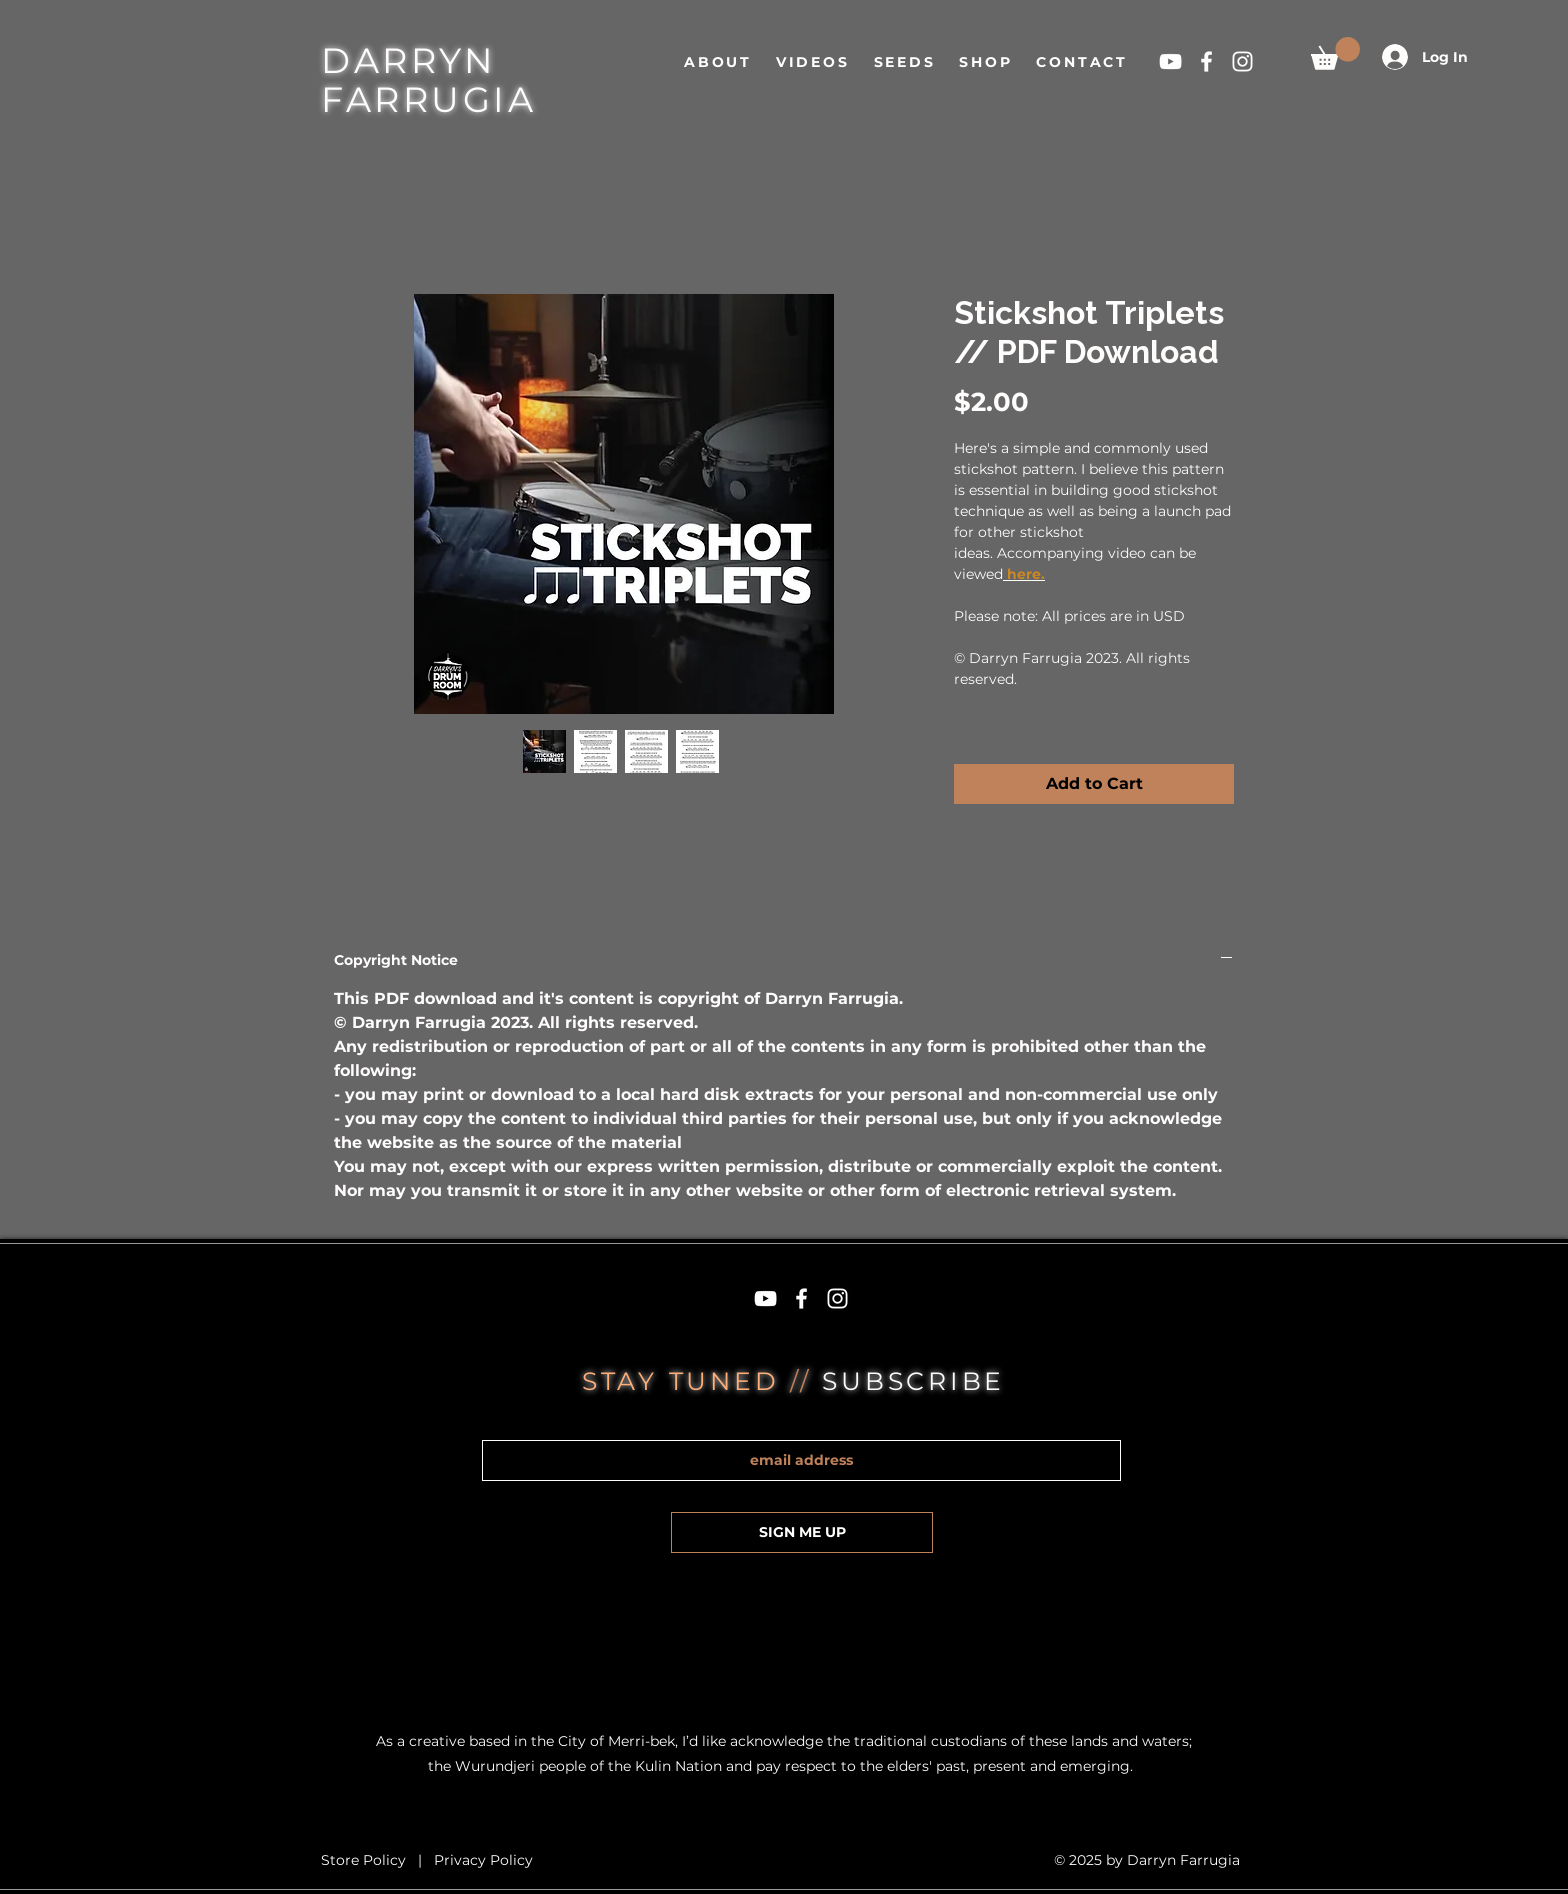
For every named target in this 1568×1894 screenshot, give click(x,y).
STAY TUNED (686, 1381)
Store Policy (365, 1860)
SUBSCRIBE (913, 1381)
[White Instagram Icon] (1242, 61)
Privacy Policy (483, 1860)
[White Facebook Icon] (1206, 61)
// (806, 1381)
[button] (1335, 53)
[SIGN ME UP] (802, 1532)
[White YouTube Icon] (1170, 61)
